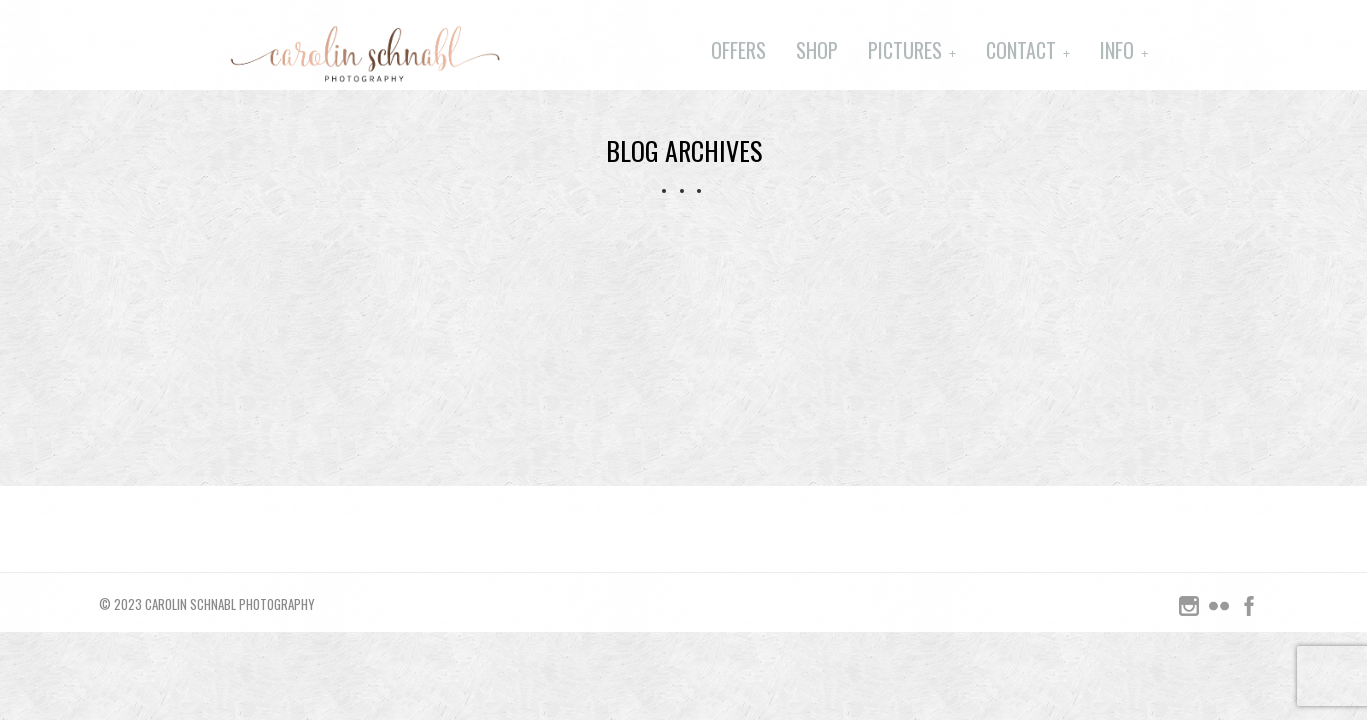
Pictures (905, 50)
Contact (1021, 50)
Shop (817, 50)
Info (1117, 50)
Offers (738, 50)
